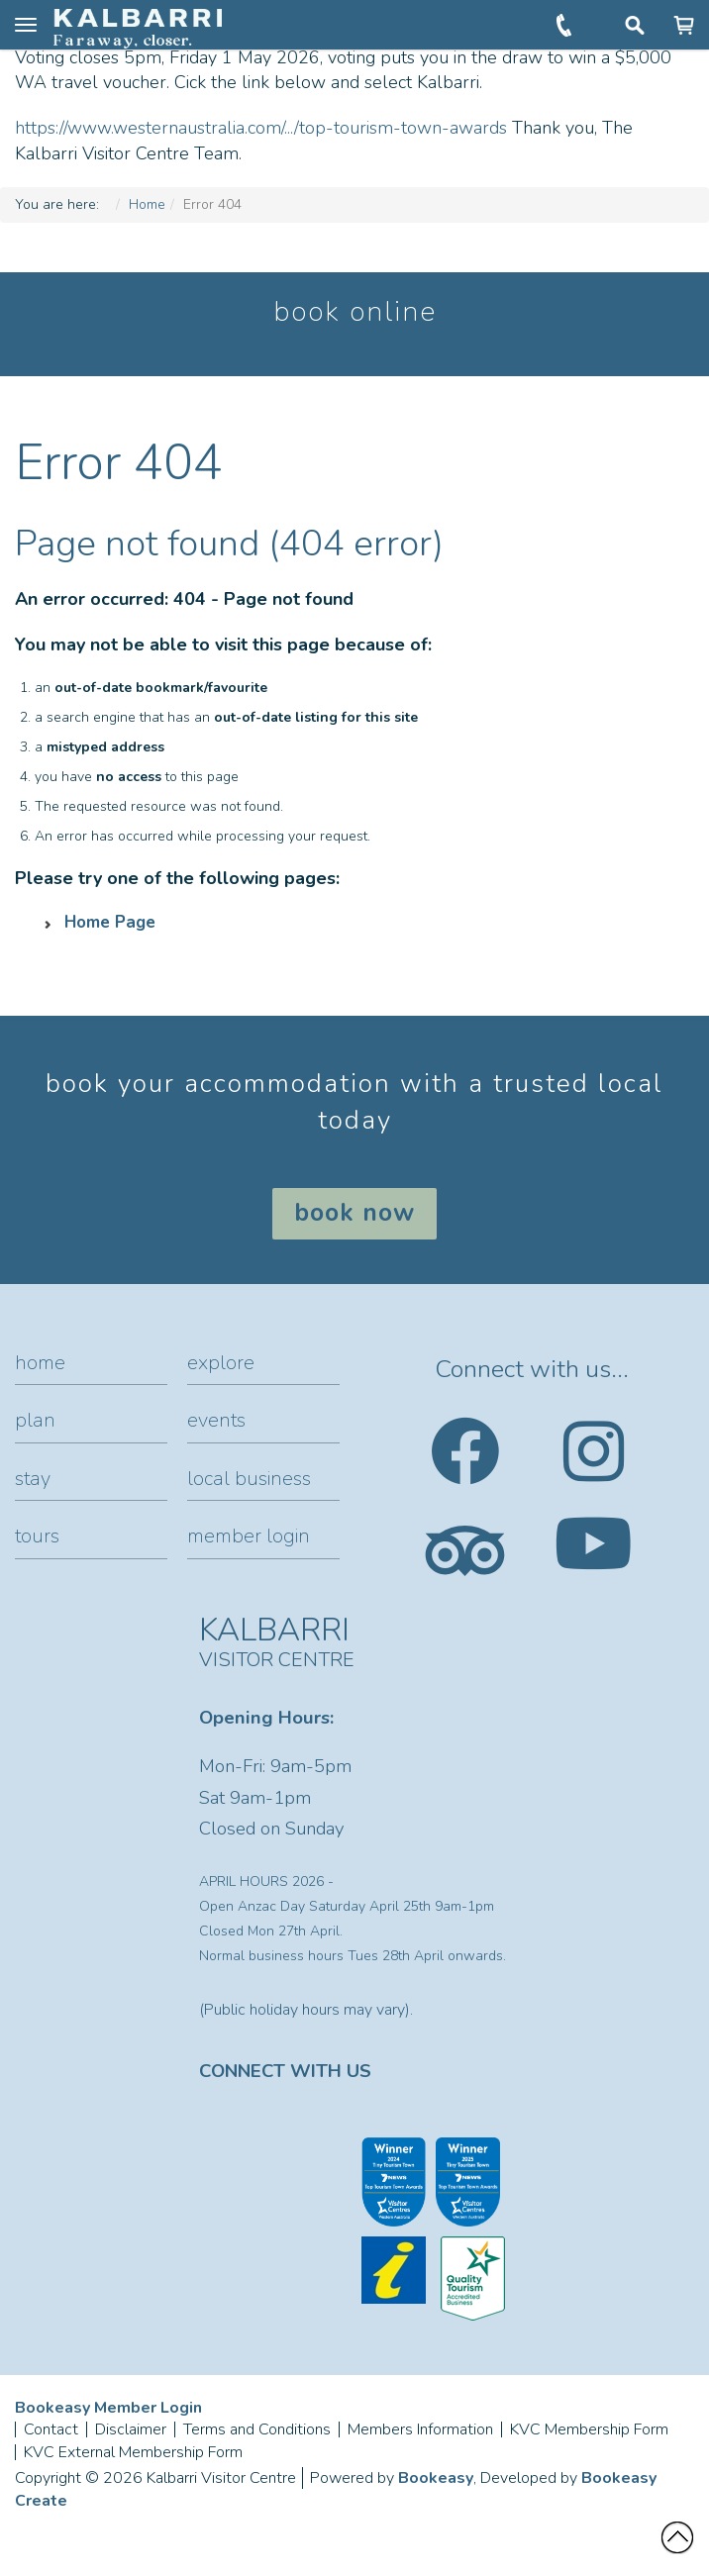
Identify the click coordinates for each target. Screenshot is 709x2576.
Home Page (109, 922)
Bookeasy (435, 2478)
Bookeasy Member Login (108, 2408)
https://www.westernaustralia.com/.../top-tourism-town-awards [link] (261, 128)
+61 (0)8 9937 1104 (566, 25)
